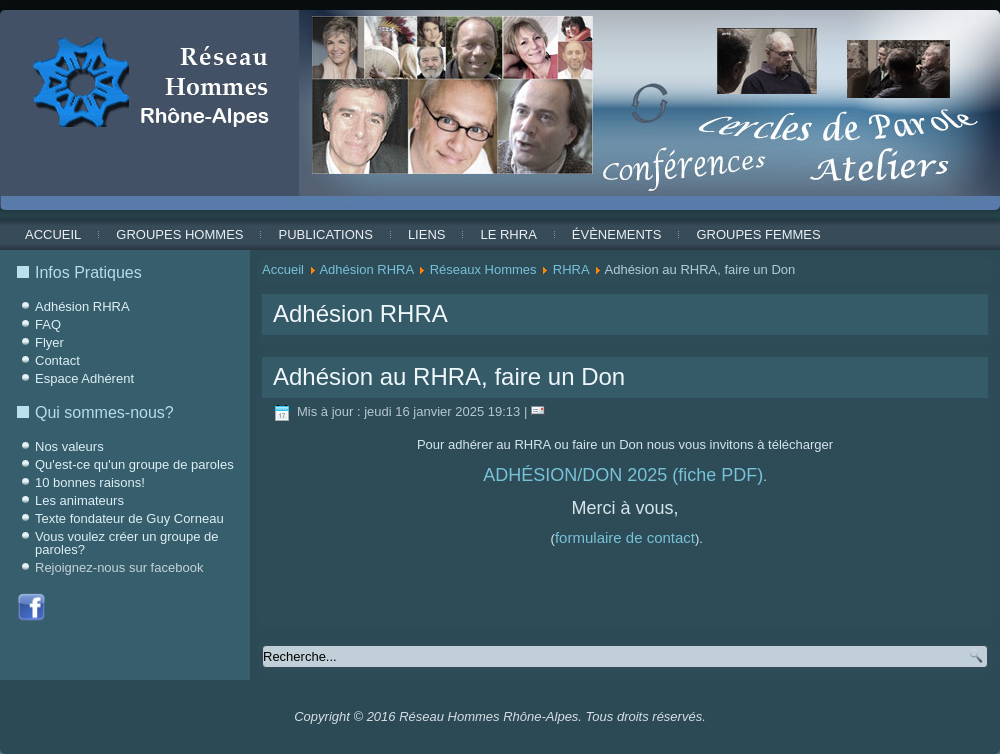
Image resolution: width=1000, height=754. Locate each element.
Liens (427, 234)
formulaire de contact (625, 537)
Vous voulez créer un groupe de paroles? (127, 543)
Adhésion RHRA (82, 306)
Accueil (53, 234)
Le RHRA (508, 234)
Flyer (49, 342)
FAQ (48, 324)
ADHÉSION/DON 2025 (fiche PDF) (623, 475)
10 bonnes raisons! (90, 482)
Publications (325, 234)
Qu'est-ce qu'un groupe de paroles (134, 464)
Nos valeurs (69, 446)
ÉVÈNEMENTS (617, 234)
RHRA (571, 269)
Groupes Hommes (179, 234)
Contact (57, 360)
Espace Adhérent (84, 378)
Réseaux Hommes (483, 269)
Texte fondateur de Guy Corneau (129, 518)
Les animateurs (79, 500)
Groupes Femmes (758, 234)
